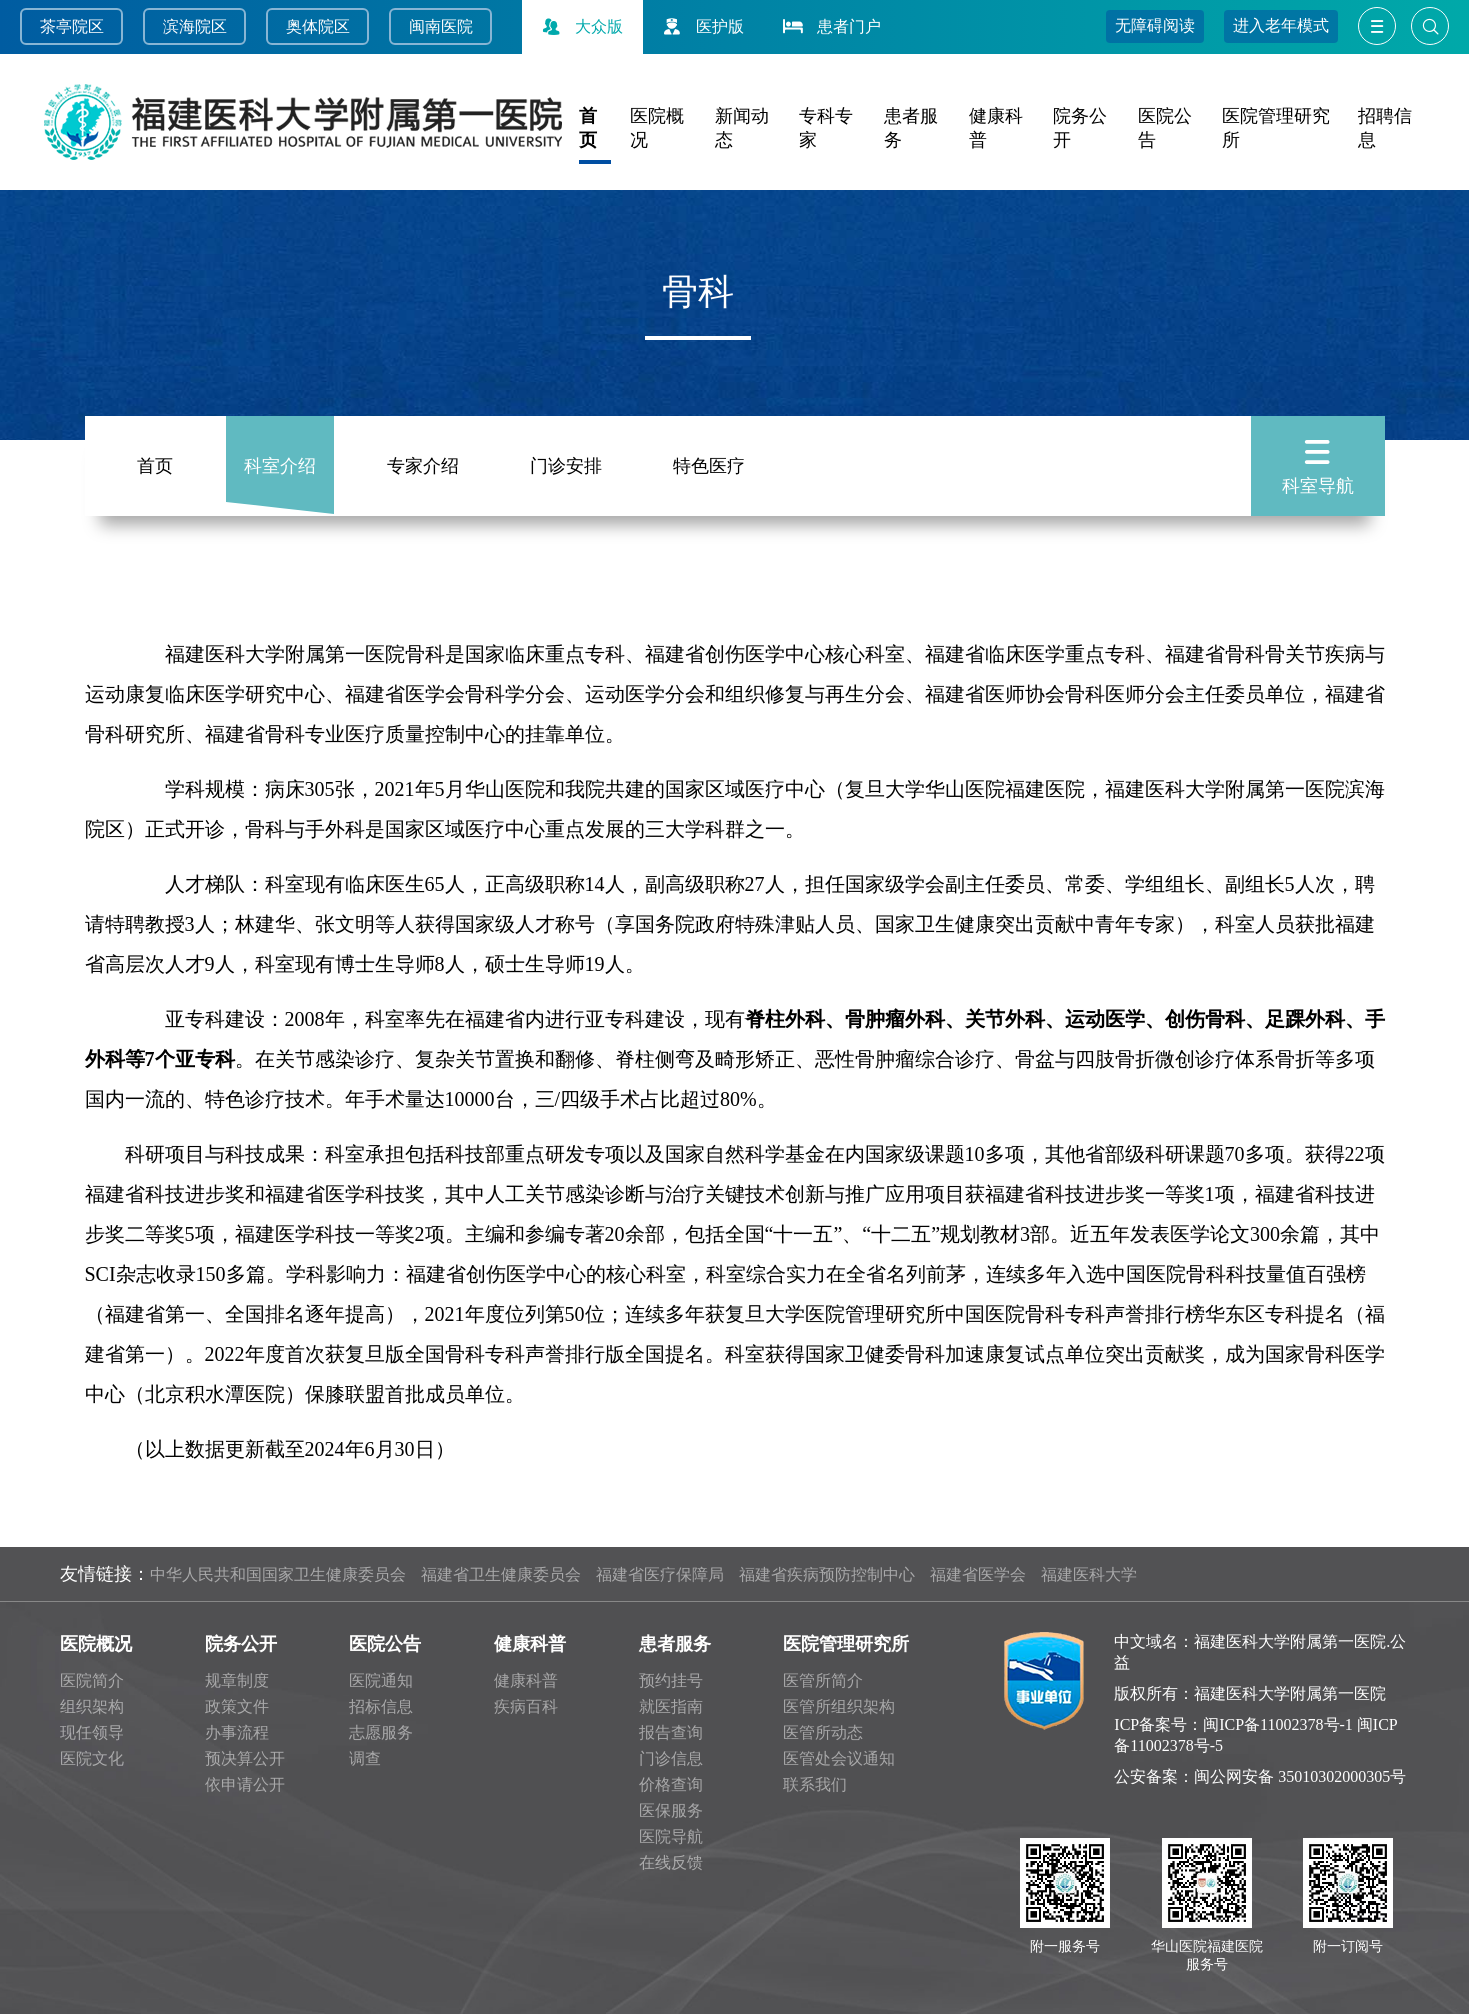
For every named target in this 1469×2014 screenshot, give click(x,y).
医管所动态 (823, 1732)
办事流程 (237, 1732)
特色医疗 (709, 466)
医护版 (701, 26)
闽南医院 (441, 26)
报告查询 (671, 1732)
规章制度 (237, 1680)
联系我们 (815, 1784)
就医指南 (671, 1706)
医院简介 (92, 1680)
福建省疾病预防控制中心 (827, 1574)
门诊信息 (671, 1758)
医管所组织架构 (839, 1706)
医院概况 (96, 1644)
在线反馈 (671, 1862)
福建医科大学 (1089, 1574)
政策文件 (237, 1706)
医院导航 (671, 1836)
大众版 (580, 26)
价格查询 (671, 1784)
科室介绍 (280, 466)
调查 (365, 1758)
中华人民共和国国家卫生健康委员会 (278, 1574)
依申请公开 (245, 1784)
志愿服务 (381, 1732)
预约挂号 (671, 1680)
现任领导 (92, 1732)
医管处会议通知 (839, 1758)
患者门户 (830, 26)
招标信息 (381, 1706)
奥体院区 (318, 26)
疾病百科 (526, 1706)
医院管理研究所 (846, 1644)
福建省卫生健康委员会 (501, 1574)
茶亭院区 (72, 26)
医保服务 (671, 1810)
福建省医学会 (978, 1574)
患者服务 (675, 1644)
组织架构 (92, 1706)
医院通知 (381, 1680)
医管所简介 (823, 1680)
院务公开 (241, 1644)
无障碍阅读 (1155, 25)
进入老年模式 (1281, 25)
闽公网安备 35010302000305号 (1300, 1776)
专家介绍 (423, 466)
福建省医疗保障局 (660, 1574)
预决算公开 (245, 1758)
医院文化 (92, 1758)
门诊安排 (566, 466)
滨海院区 (195, 26)
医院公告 (385, 1644)
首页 (155, 466)
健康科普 (530, 1644)
